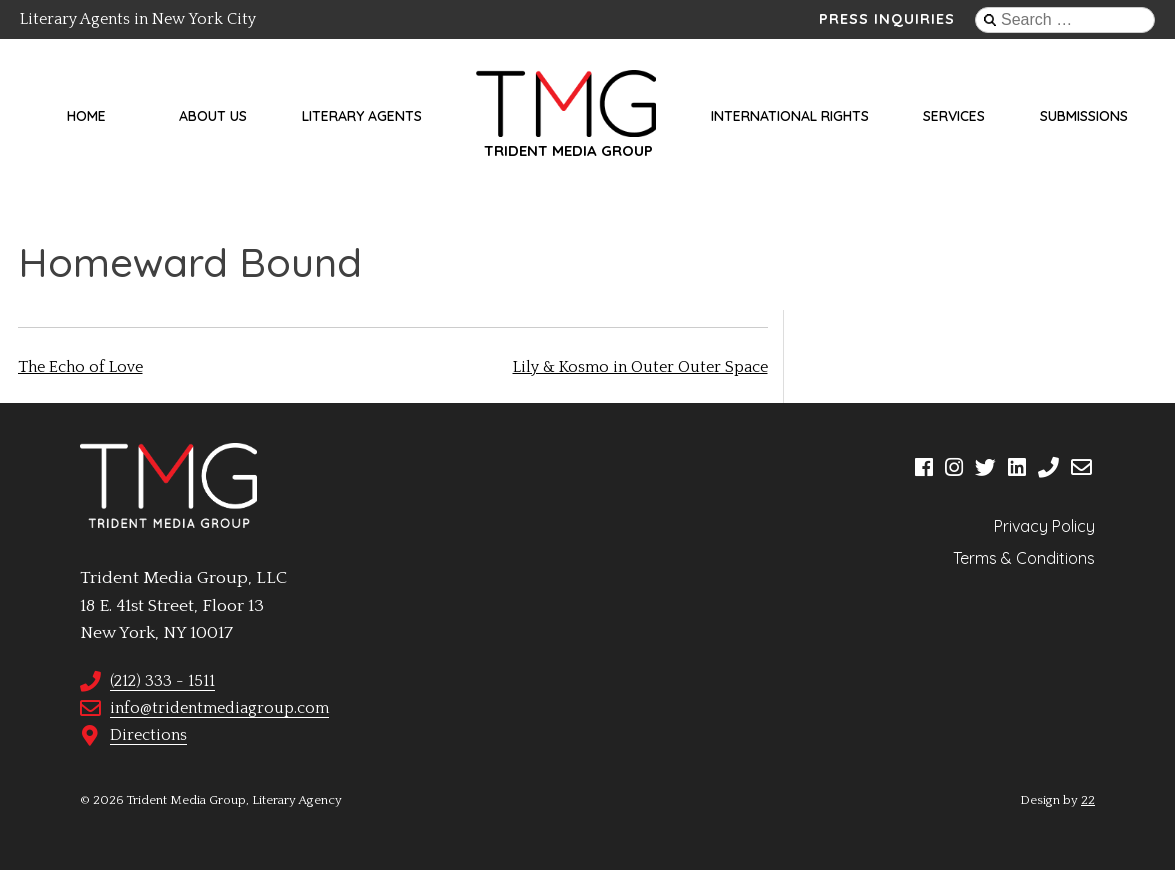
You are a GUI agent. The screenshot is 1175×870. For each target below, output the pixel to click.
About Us (213, 116)
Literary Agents (362, 116)
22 (1088, 800)
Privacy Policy (1044, 526)
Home (86, 116)
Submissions (1084, 116)
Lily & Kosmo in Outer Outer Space (640, 367)
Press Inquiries (887, 19)
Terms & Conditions (1024, 558)
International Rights (790, 116)
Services (954, 116)
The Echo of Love (80, 367)
